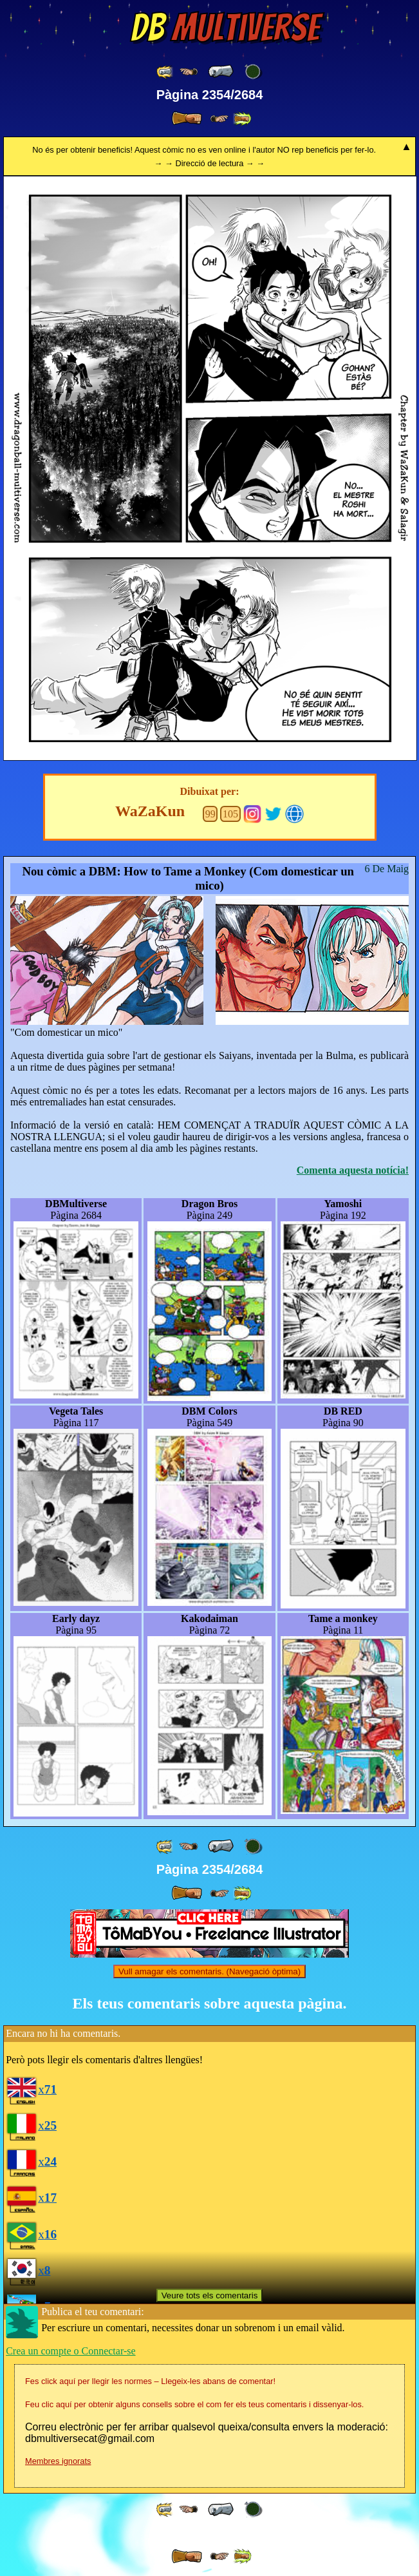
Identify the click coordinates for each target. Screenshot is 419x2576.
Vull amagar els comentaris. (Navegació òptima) (209, 1971)
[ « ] (220, 71)
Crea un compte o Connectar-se (70, 2350)
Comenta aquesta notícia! (353, 1170)
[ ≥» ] (219, 119)
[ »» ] (242, 119)
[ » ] (186, 118)
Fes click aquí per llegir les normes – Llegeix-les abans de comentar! (150, 2381)
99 (210, 813)
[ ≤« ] (188, 72)
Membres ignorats (58, 2461)
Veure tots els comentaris (210, 2295)
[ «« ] (165, 72)
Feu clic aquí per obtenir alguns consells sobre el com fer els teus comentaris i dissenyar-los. (194, 2404)
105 (230, 813)
